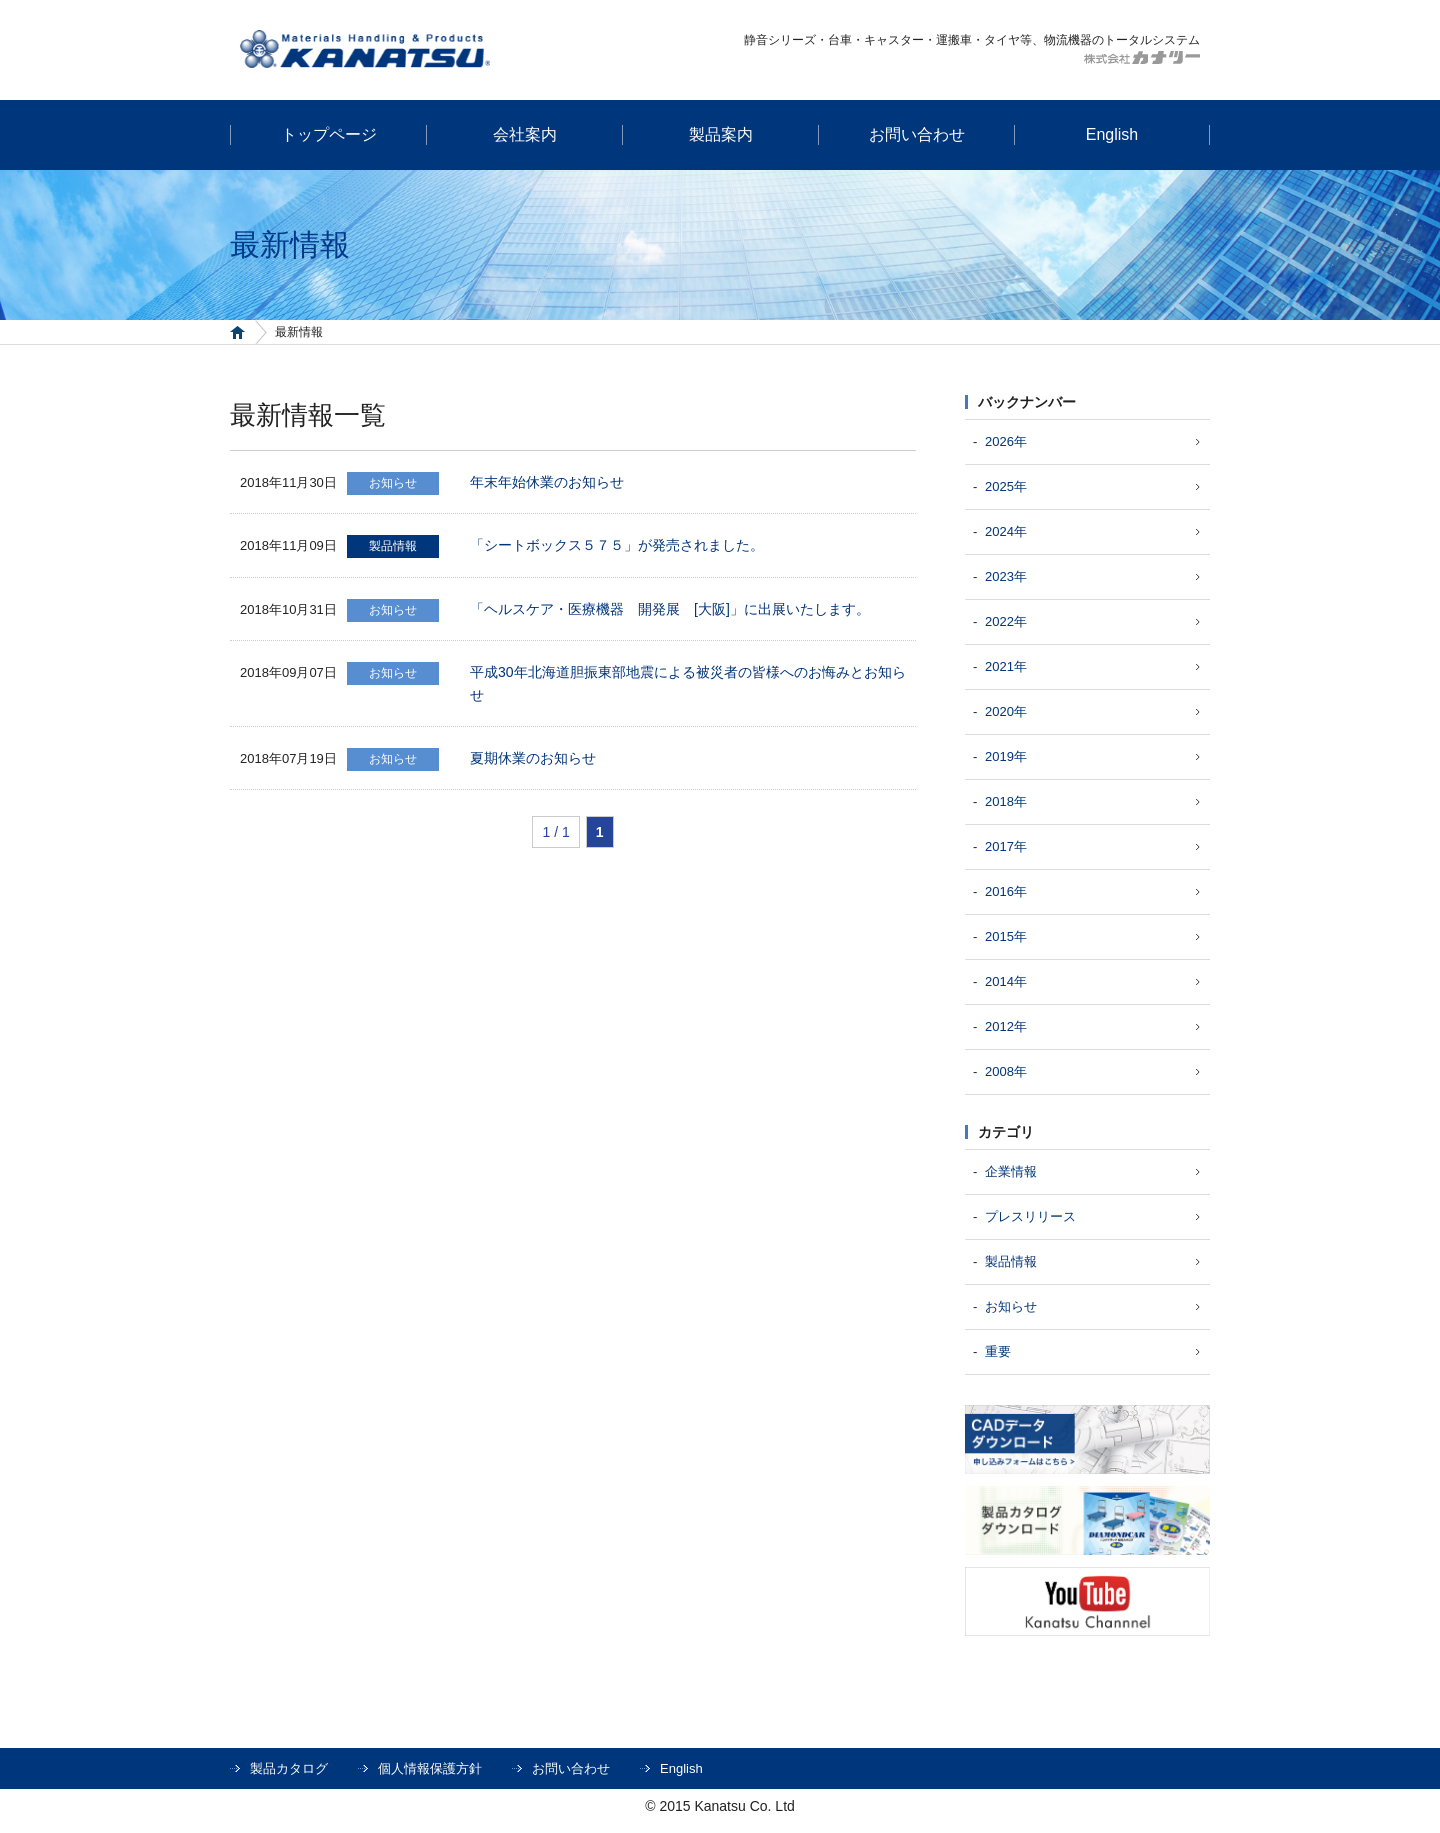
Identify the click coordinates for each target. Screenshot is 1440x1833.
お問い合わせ (571, 1768)
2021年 (1006, 666)
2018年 (1006, 801)
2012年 (1006, 1026)
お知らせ (1011, 1306)
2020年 (1006, 711)
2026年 (1006, 441)
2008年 (1006, 1071)
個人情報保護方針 (430, 1768)
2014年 (1006, 981)
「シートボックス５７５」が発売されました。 (617, 545)
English (681, 1768)
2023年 (1006, 576)
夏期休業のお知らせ (533, 758)
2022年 (1006, 621)
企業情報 (1011, 1171)
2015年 (1006, 936)
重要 (998, 1351)
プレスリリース (1030, 1216)
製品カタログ (289, 1768)
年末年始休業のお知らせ (547, 482)
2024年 (1006, 531)
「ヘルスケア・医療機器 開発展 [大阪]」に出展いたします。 (670, 609)
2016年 (1006, 891)
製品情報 (1011, 1261)
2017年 (1006, 846)
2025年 (1006, 486)
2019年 (1006, 756)
